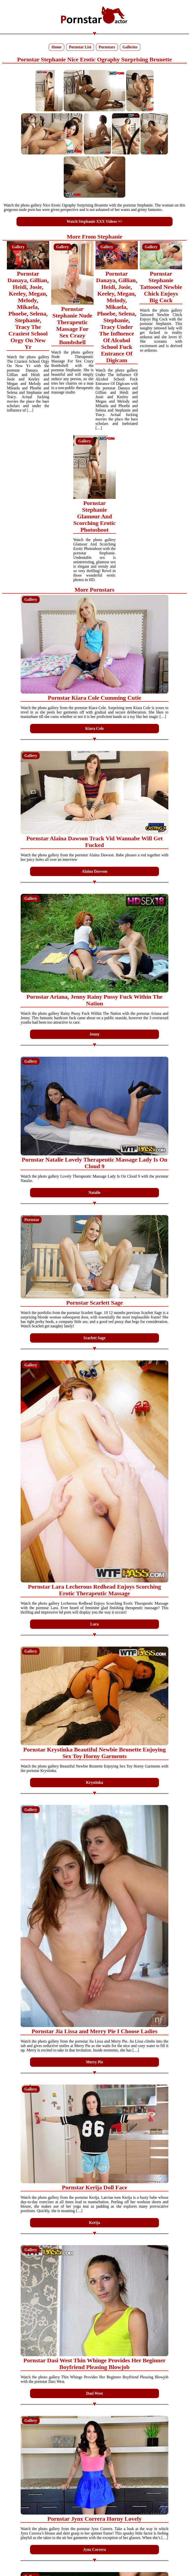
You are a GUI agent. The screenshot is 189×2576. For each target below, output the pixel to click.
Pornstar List (80, 47)
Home (56, 47)
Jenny (95, 1034)
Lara (94, 1624)
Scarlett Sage (94, 1338)
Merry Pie (94, 2062)
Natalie (95, 1192)
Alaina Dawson (94, 871)
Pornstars (107, 47)
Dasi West (94, 2393)
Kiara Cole (94, 728)
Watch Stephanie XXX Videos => (94, 221)
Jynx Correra (94, 2549)
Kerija (94, 2222)
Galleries (130, 47)
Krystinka (94, 1782)
